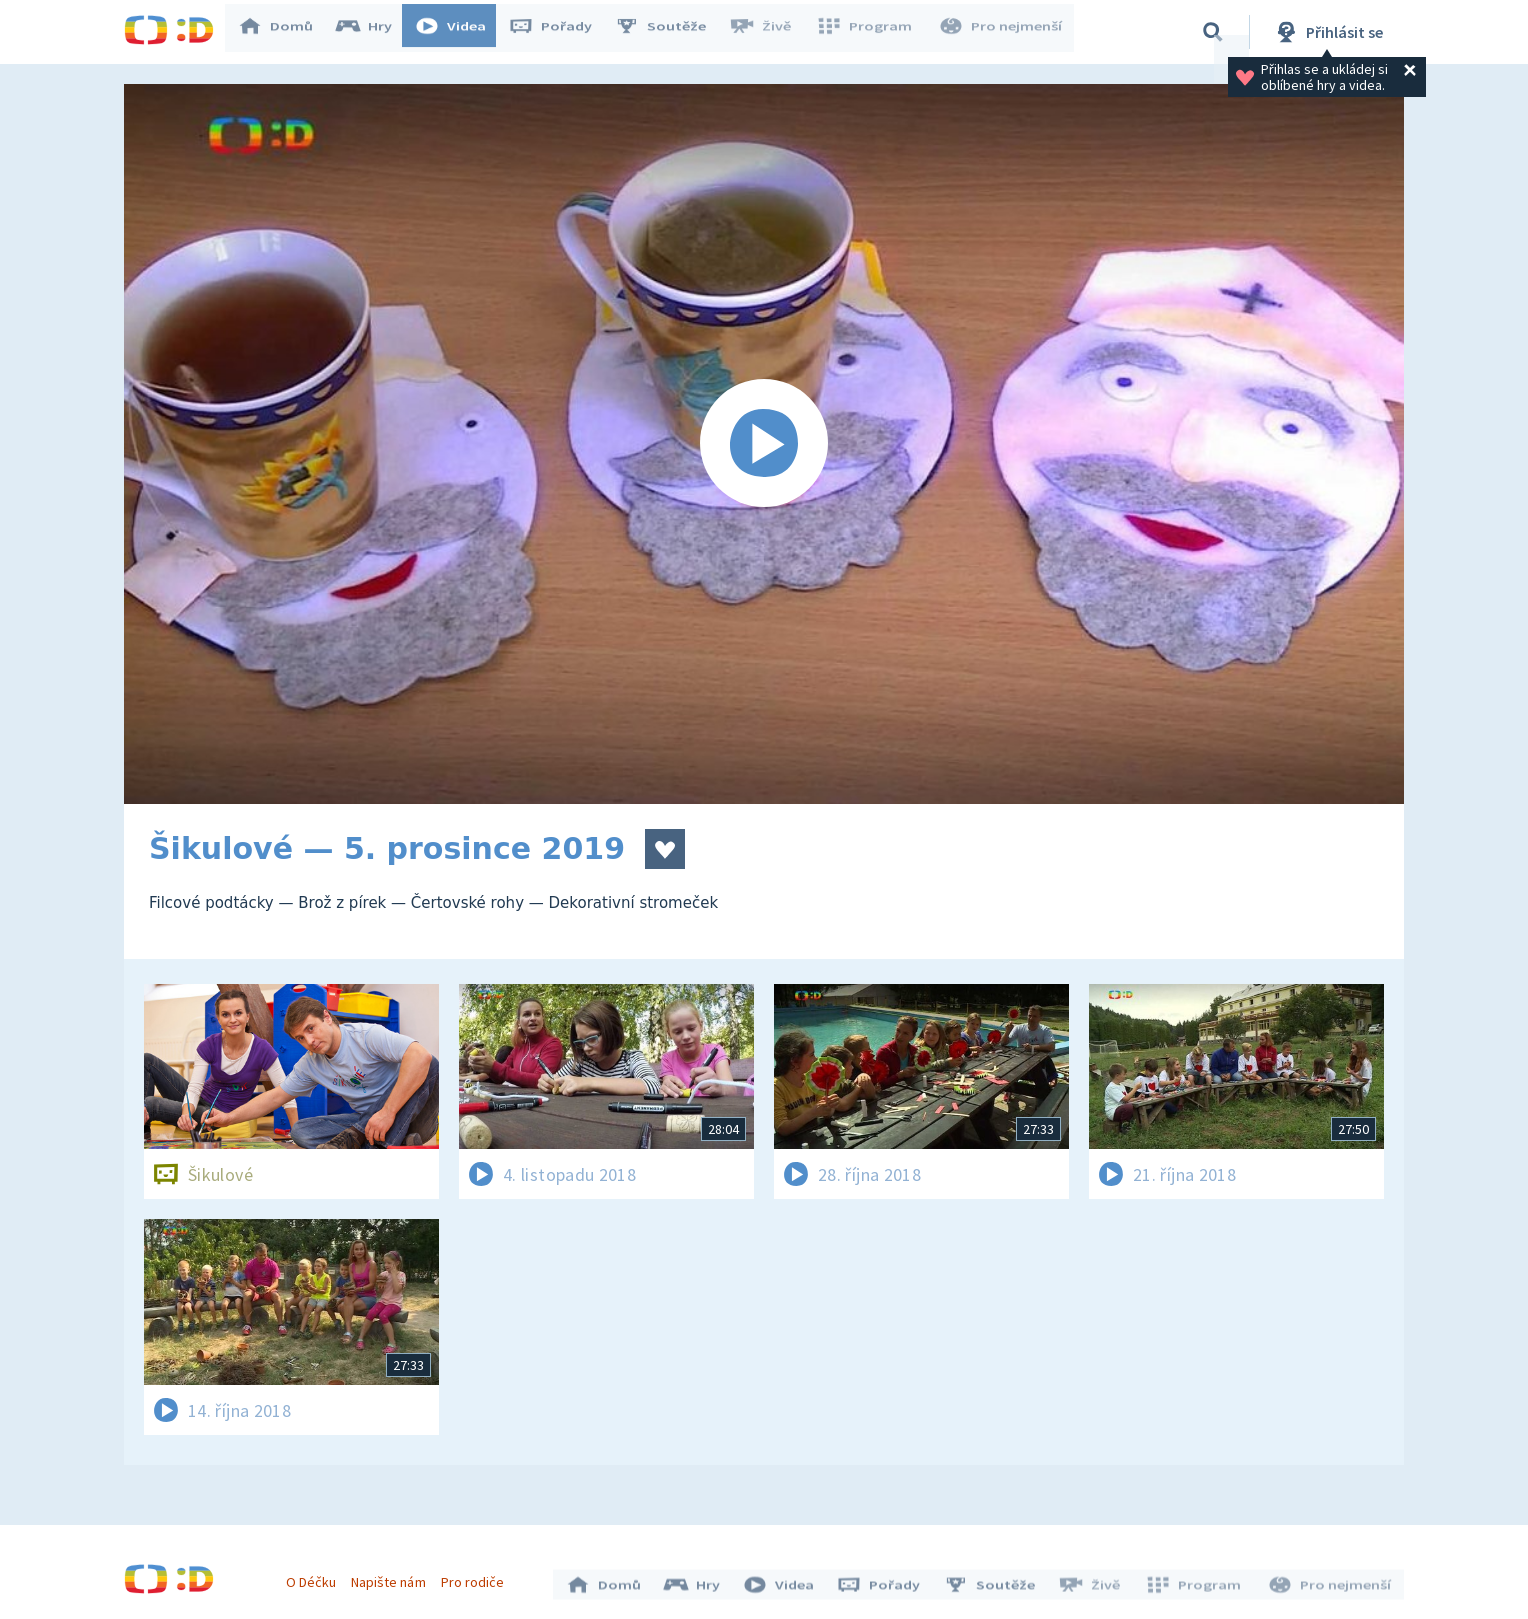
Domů (285, 32)
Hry (373, 32)
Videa (460, 32)
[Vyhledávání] (1213, 32)
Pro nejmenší (1002, 32)
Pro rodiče (477, 1577)
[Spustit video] (764, 444)
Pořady (560, 32)
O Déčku (316, 1577)
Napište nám (393, 1577)
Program (870, 32)
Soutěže (670, 32)
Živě (769, 32)
